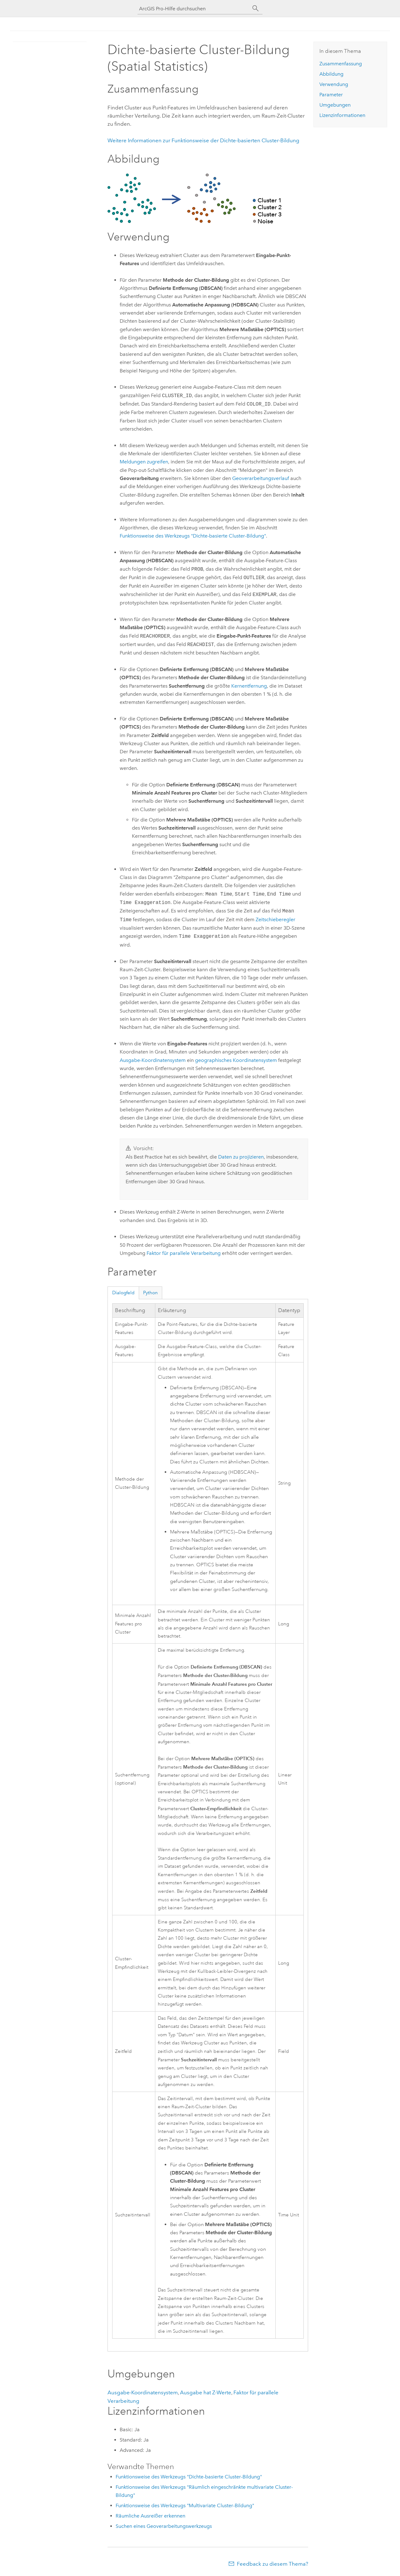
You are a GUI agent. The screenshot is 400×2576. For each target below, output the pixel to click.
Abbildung (331, 74)
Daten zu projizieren (241, 1157)
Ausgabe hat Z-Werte (205, 2392)
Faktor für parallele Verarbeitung (184, 1253)
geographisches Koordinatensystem (236, 1060)
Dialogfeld (123, 1293)
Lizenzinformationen (342, 115)
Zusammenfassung (340, 64)
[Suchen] (255, 8)
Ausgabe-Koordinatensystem (153, 1060)
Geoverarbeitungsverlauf (260, 478)
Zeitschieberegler (275, 920)
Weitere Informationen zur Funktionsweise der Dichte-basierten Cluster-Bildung (203, 140)
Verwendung (333, 84)
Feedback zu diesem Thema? (272, 2564)
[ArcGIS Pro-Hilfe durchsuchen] (194, 8)
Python (150, 1293)
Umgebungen (335, 105)
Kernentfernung (249, 686)
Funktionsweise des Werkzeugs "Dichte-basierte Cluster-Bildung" (193, 536)
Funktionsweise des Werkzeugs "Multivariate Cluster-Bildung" (185, 2505)
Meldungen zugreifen (144, 462)
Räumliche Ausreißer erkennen (150, 2516)
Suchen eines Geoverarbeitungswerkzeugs (164, 2526)
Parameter (331, 95)
